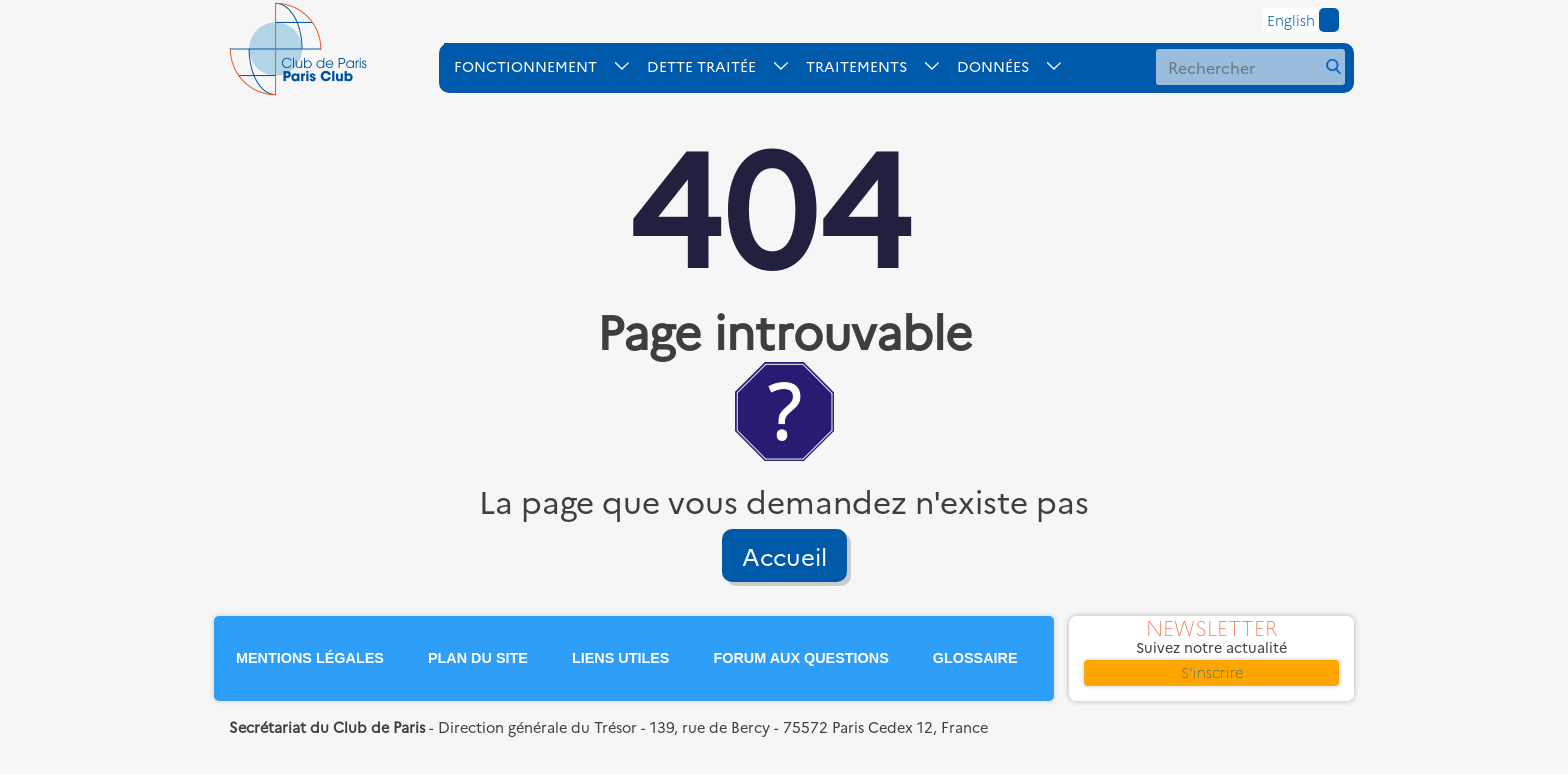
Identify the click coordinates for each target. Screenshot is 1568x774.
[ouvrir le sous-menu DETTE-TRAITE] (726, 66)
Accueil (784, 555)
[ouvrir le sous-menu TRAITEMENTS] (881, 66)
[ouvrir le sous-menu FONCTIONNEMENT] (550, 66)
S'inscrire (1212, 672)
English (1291, 20)
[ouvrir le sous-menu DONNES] (1018, 66)
